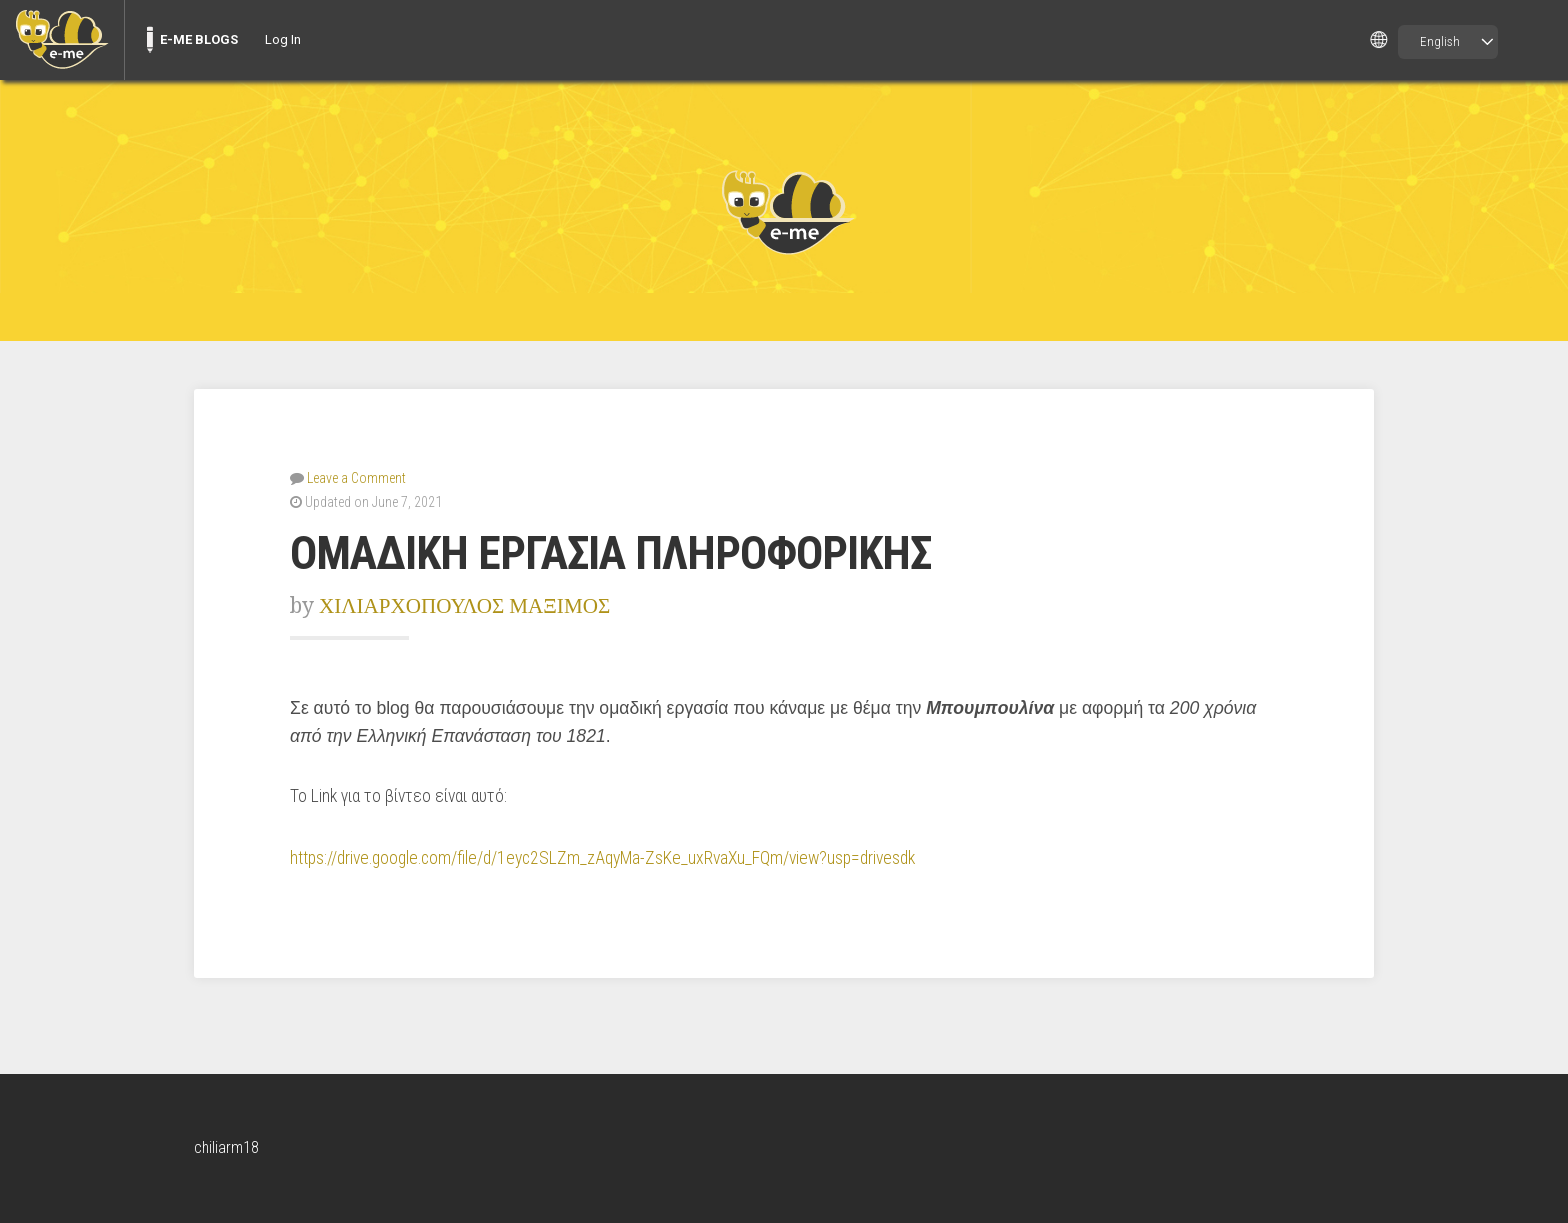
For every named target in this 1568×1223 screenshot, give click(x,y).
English (1440, 41)
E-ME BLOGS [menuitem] (199, 39)
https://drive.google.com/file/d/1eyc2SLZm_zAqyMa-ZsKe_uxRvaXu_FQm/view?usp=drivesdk (602, 858)
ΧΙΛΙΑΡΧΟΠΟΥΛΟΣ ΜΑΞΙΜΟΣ (464, 605)
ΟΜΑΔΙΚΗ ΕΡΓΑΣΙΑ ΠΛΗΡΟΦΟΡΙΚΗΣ (610, 553)
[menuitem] (62, 40)
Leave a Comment (356, 478)
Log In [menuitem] (283, 39)
